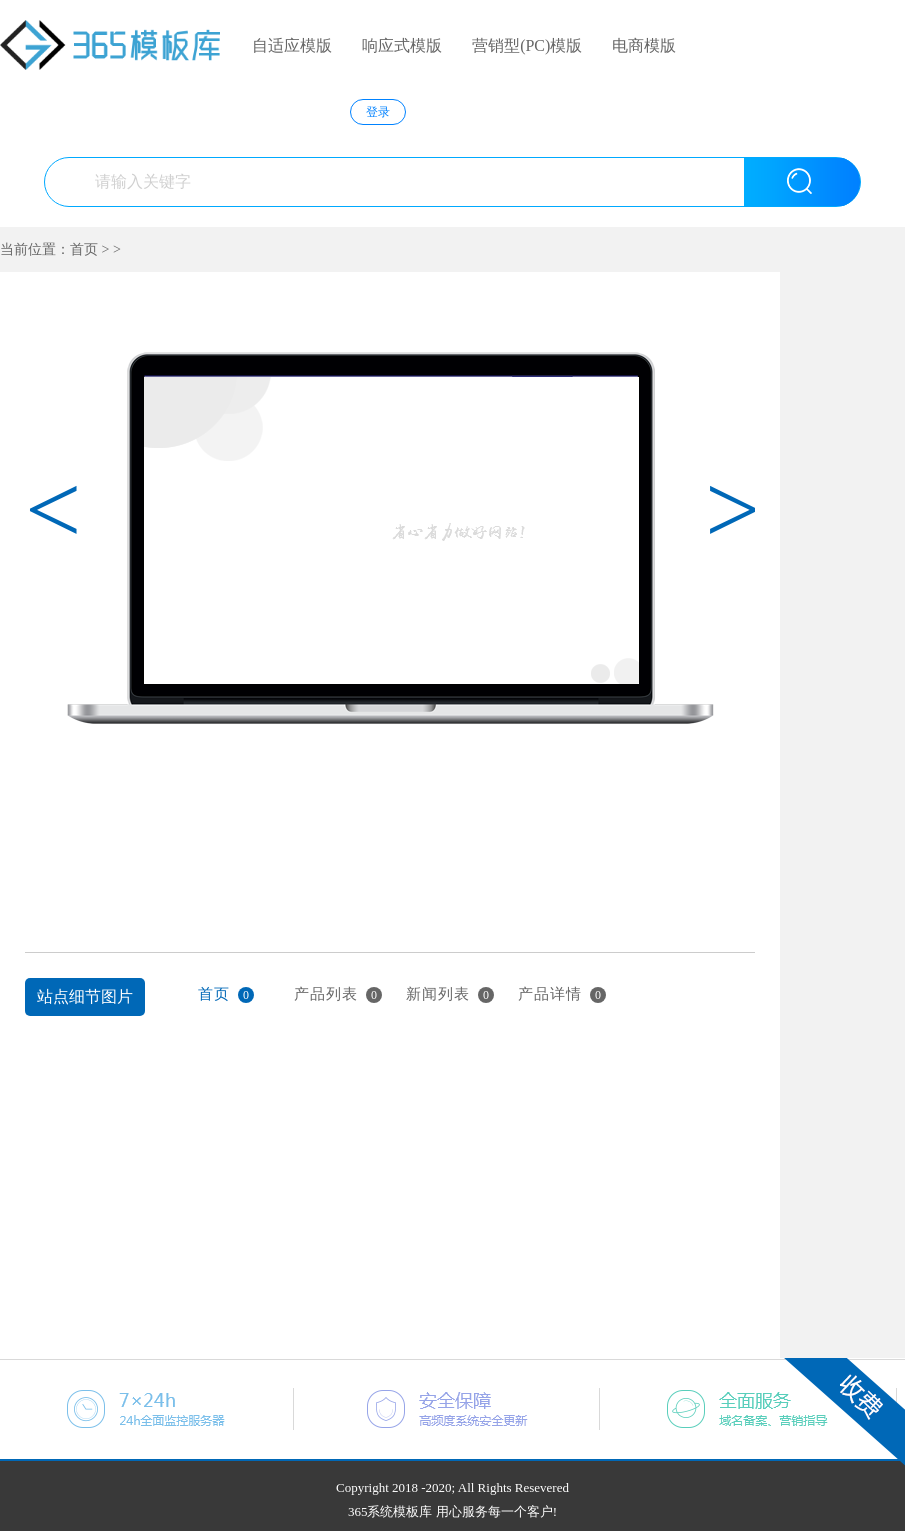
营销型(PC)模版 (527, 45)
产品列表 (338, 994)
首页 (84, 249)
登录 (378, 112)
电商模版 (644, 45)
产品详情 (562, 994)
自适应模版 (292, 45)
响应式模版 (402, 45)
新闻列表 (450, 994)
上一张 (37, 820)
